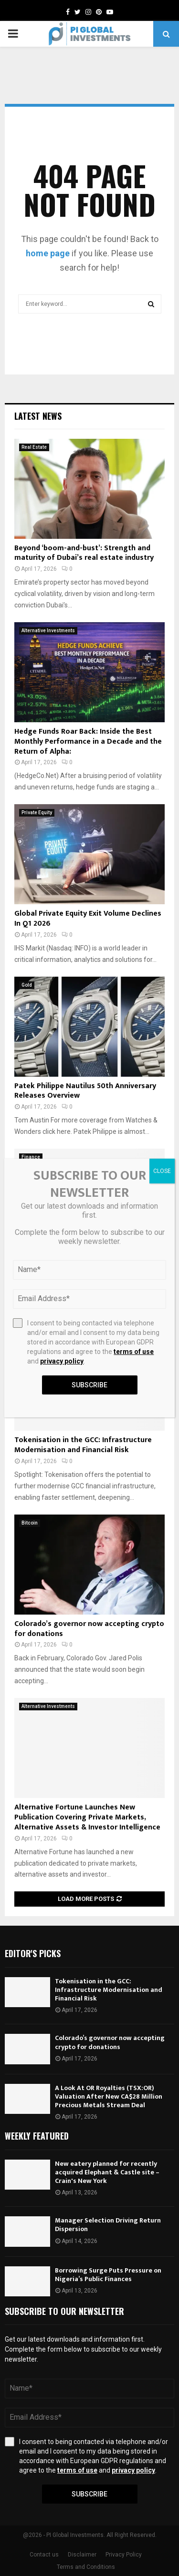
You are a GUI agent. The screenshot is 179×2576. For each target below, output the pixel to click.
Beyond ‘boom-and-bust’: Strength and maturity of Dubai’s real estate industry (84, 553)
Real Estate (34, 447)
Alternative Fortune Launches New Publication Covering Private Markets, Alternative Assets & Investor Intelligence (87, 1817)
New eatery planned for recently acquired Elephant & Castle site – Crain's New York (107, 2172)
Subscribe (89, 2494)
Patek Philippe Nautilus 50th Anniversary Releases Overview (85, 1091)
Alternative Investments (48, 630)
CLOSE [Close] (162, 1171)
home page (48, 253)
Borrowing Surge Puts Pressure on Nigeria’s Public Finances (108, 2274)
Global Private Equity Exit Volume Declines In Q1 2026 (87, 918)
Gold (26, 985)
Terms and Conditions (86, 2567)
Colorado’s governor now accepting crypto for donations (89, 1628)
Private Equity (36, 812)
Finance (30, 1157)
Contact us (44, 2554)
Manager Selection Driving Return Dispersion (108, 2224)
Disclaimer (82, 2554)
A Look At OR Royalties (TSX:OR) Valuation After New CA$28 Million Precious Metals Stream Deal (108, 2096)
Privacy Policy (123, 2554)
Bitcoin (29, 1522)
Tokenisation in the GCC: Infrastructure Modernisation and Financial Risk (83, 1445)
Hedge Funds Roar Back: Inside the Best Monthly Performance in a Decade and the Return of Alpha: (88, 741)
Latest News (38, 416)
